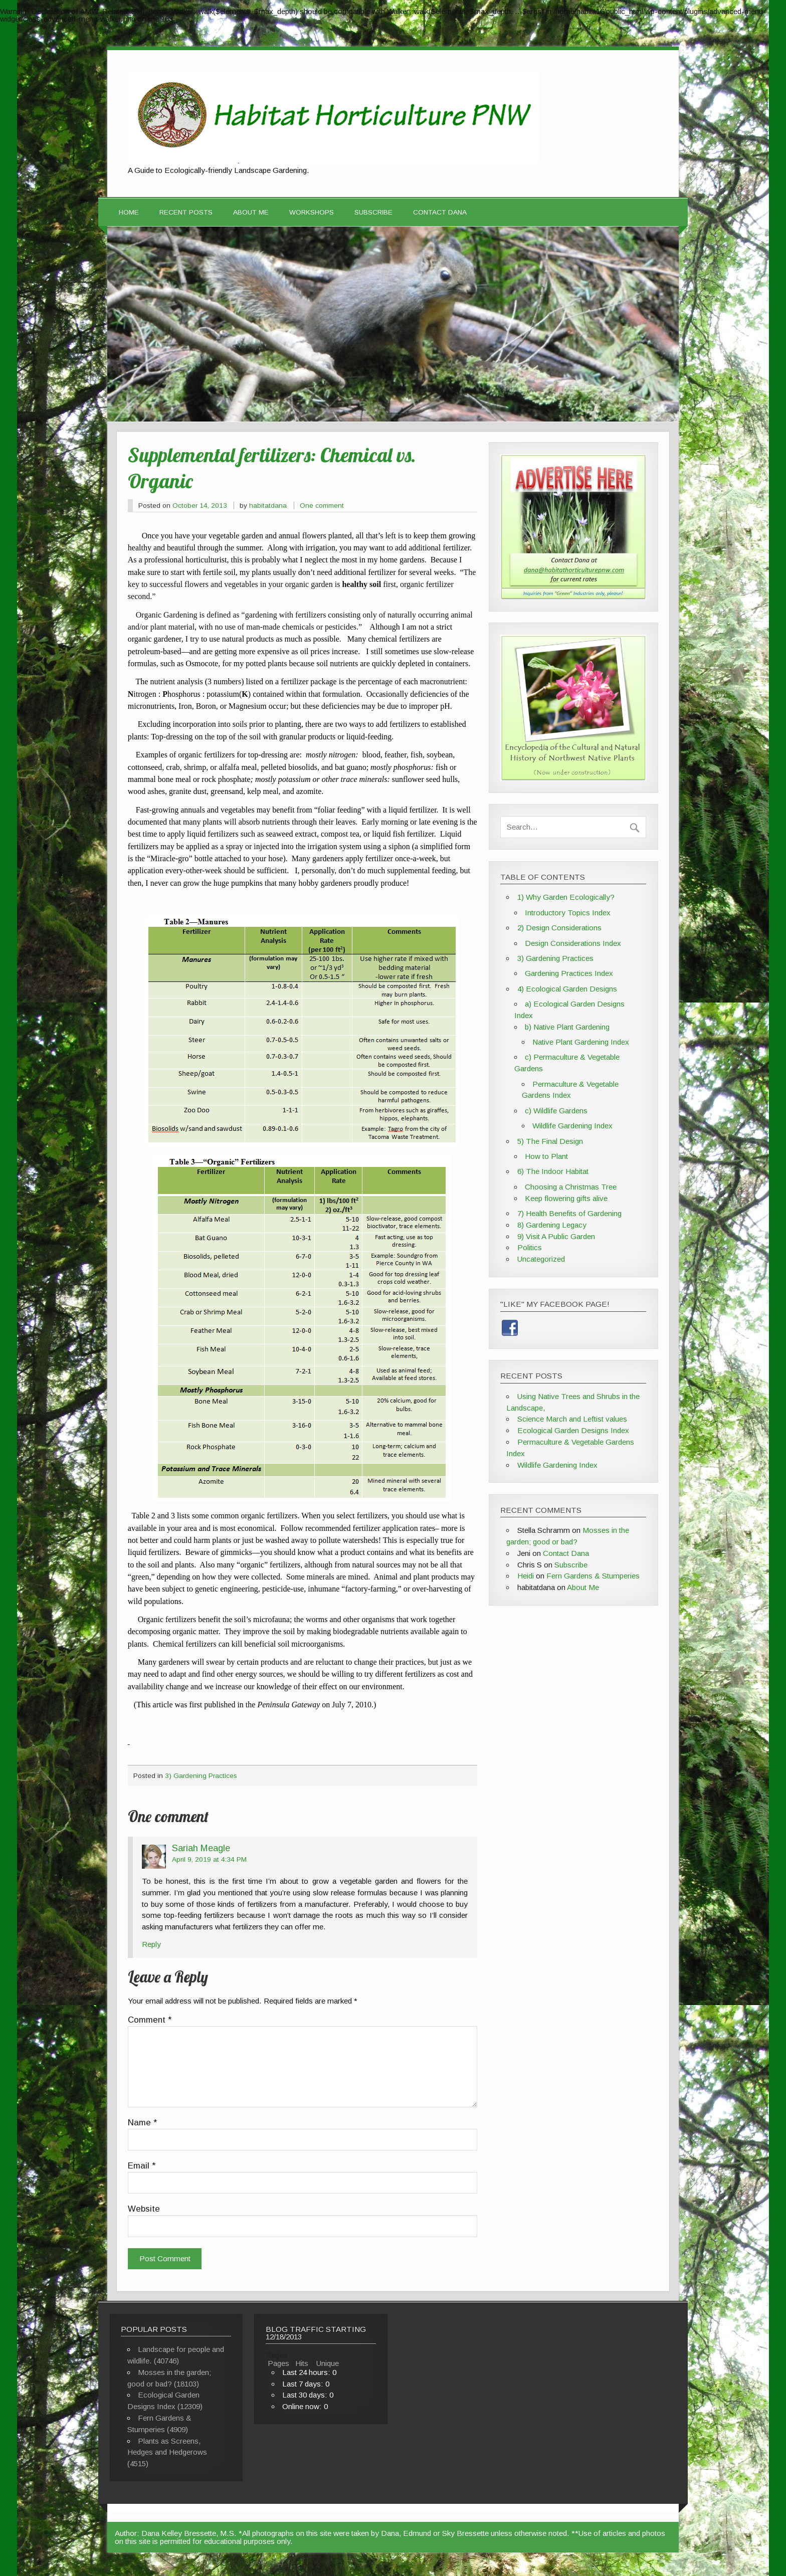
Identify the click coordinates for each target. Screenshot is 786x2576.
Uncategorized (541, 1259)
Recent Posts (186, 212)
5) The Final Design (550, 1141)
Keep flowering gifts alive (566, 1198)
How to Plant (546, 1156)
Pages (278, 2363)
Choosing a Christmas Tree (571, 1186)
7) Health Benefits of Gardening (569, 1213)
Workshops (311, 212)
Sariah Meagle (201, 1848)
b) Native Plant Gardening (567, 1027)
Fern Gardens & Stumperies (593, 1575)
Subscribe (373, 212)
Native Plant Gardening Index (580, 1042)
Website (144, 2209)
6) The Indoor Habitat (552, 1171)
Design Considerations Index (573, 943)
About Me (251, 212)
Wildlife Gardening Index (572, 1125)
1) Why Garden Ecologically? (566, 897)
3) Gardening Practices (201, 1775)
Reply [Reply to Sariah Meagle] (151, 1944)
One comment (322, 505)
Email (141, 2166)
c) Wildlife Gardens (556, 1110)
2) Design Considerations (559, 927)
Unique (327, 2363)
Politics (529, 1247)
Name (142, 2123)
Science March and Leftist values (572, 1419)
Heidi (525, 1575)
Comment (149, 2020)
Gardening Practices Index (569, 973)
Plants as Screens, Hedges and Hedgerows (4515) (167, 2452)
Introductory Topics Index (568, 912)
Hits (302, 2363)
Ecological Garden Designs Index (573, 1430)
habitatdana (268, 505)
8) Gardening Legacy (551, 1225)
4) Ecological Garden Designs (567, 988)
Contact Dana (440, 212)
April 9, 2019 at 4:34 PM (209, 1859)
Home (129, 212)
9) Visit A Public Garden (556, 1236)
